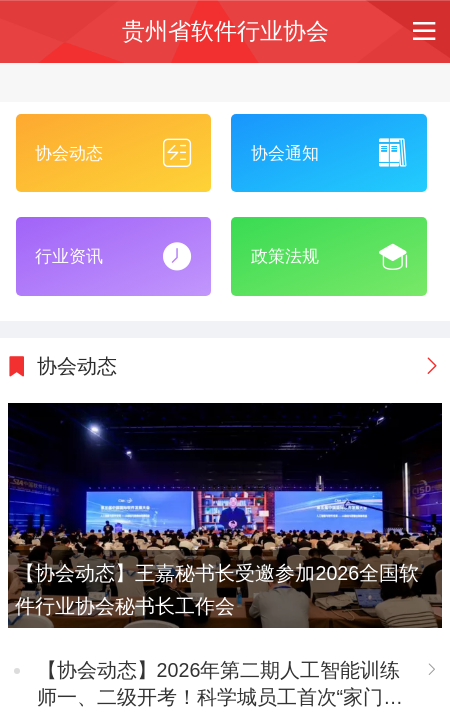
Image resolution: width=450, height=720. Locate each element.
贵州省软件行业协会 (225, 31)
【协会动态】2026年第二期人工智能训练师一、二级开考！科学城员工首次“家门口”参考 (219, 685)
